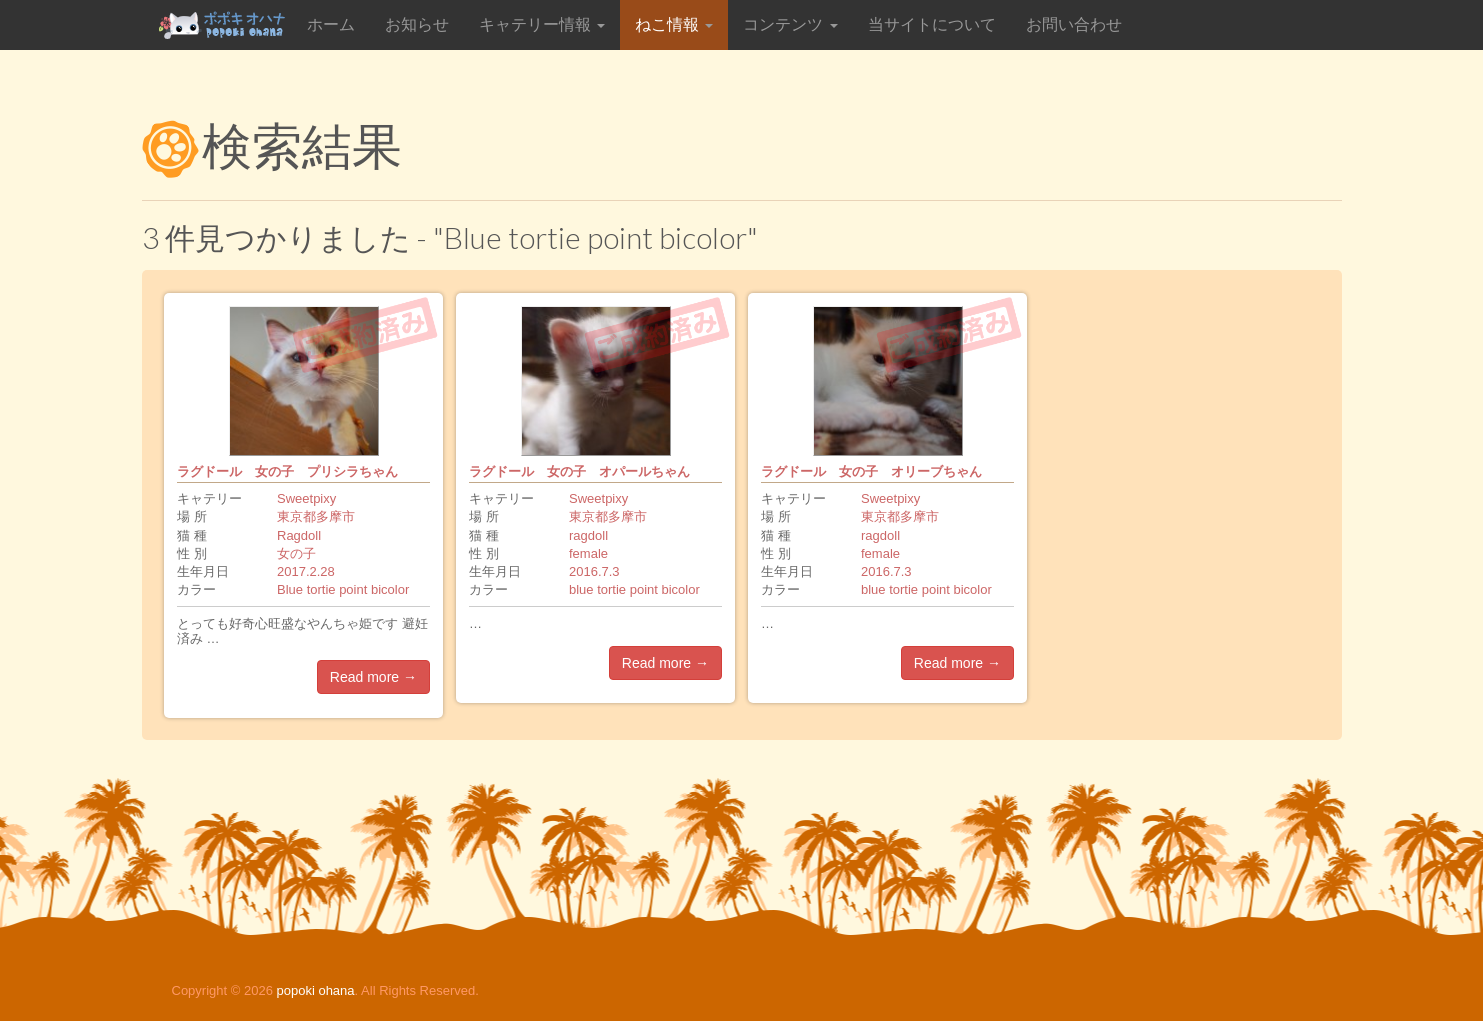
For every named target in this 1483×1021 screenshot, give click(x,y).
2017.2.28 (306, 571)
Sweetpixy (306, 498)
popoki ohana (315, 990)
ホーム (331, 24)
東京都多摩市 (316, 516)
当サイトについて (932, 24)
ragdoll (588, 535)
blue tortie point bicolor (634, 589)
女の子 (296, 553)
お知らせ (417, 24)
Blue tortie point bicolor (343, 589)
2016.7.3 (594, 571)
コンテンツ (790, 24)
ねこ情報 (674, 24)
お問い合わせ (1074, 24)
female (588, 553)
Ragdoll (299, 535)
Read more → (373, 677)
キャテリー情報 (542, 24)
